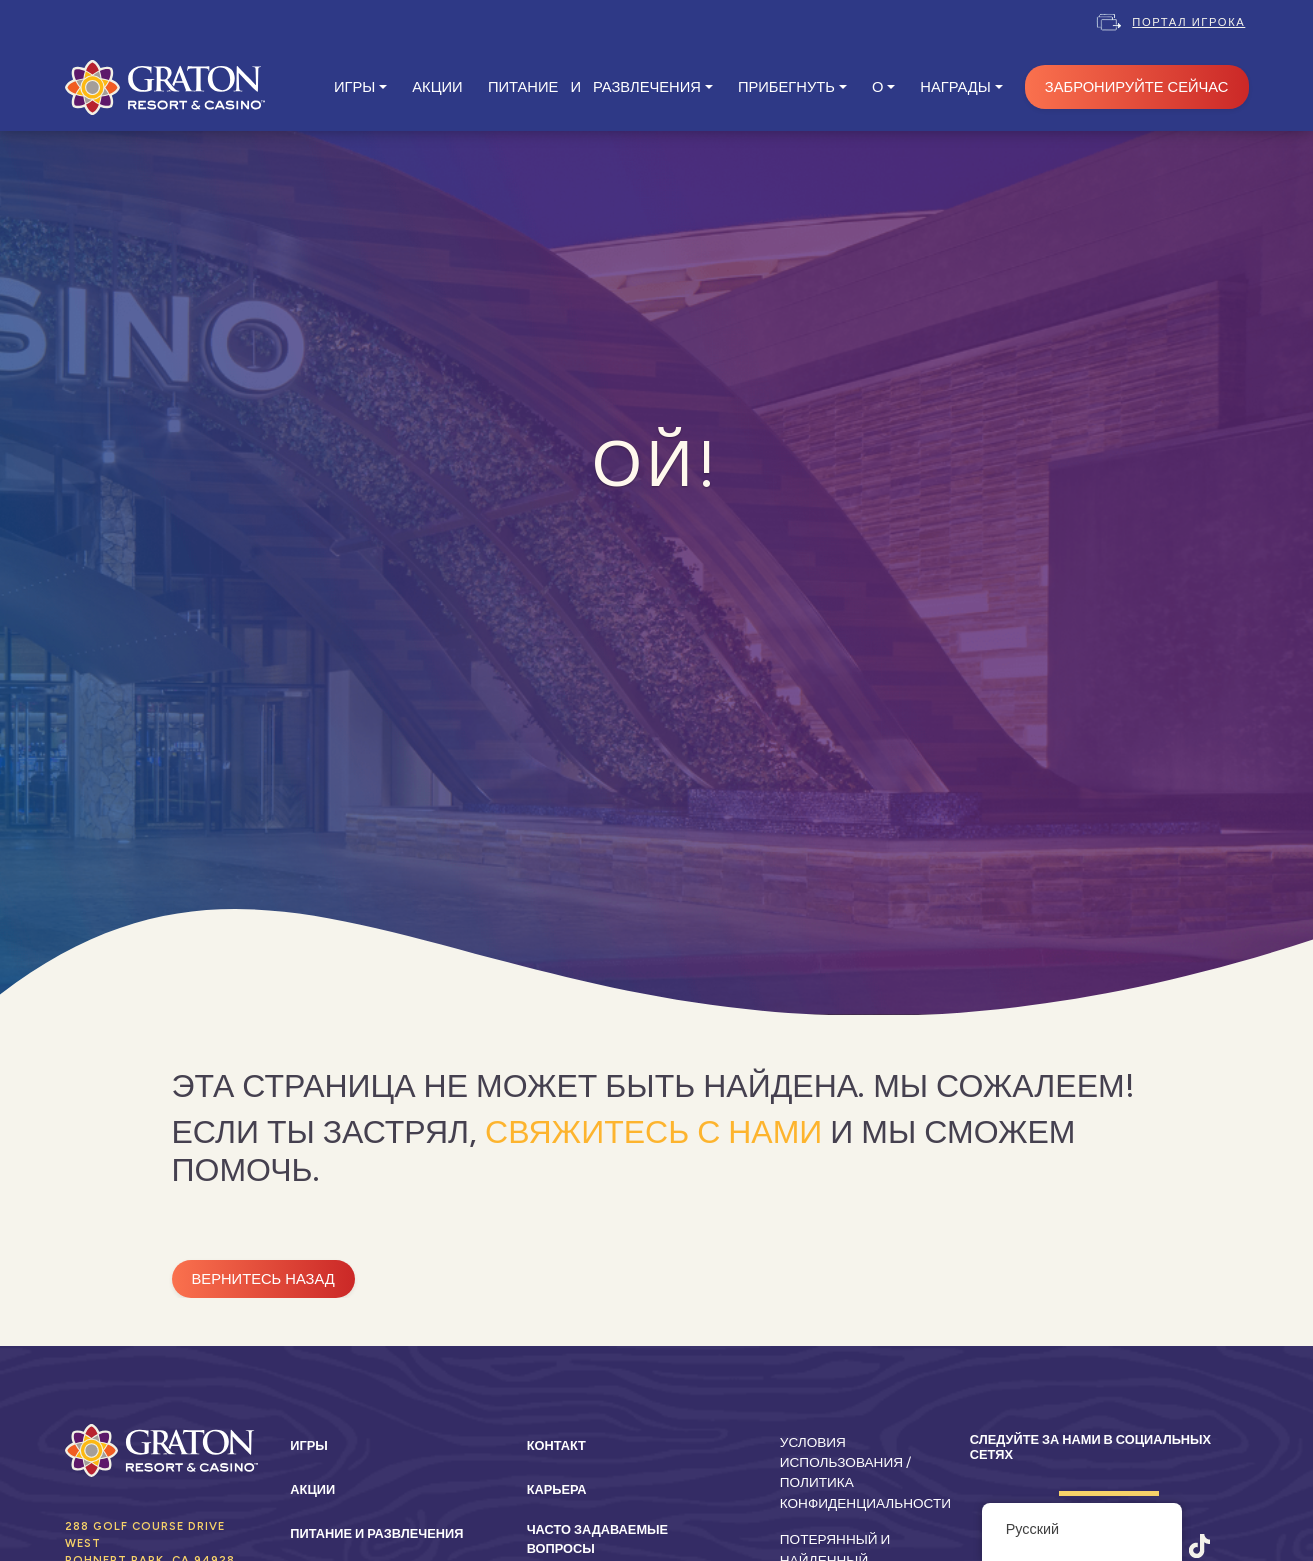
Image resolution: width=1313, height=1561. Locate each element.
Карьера (557, 1489)
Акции (312, 1489)
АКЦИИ (437, 87)
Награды (955, 87)
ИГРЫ (354, 87)
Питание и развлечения (376, 1533)
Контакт (556, 1445)
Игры (309, 1445)
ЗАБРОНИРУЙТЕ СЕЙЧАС (1137, 87)
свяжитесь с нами (653, 1132)
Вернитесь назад (263, 1279)
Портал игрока (1188, 22)
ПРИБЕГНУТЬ (786, 87)
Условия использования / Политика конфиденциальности (865, 1472)
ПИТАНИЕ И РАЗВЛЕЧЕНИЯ (594, 87)
